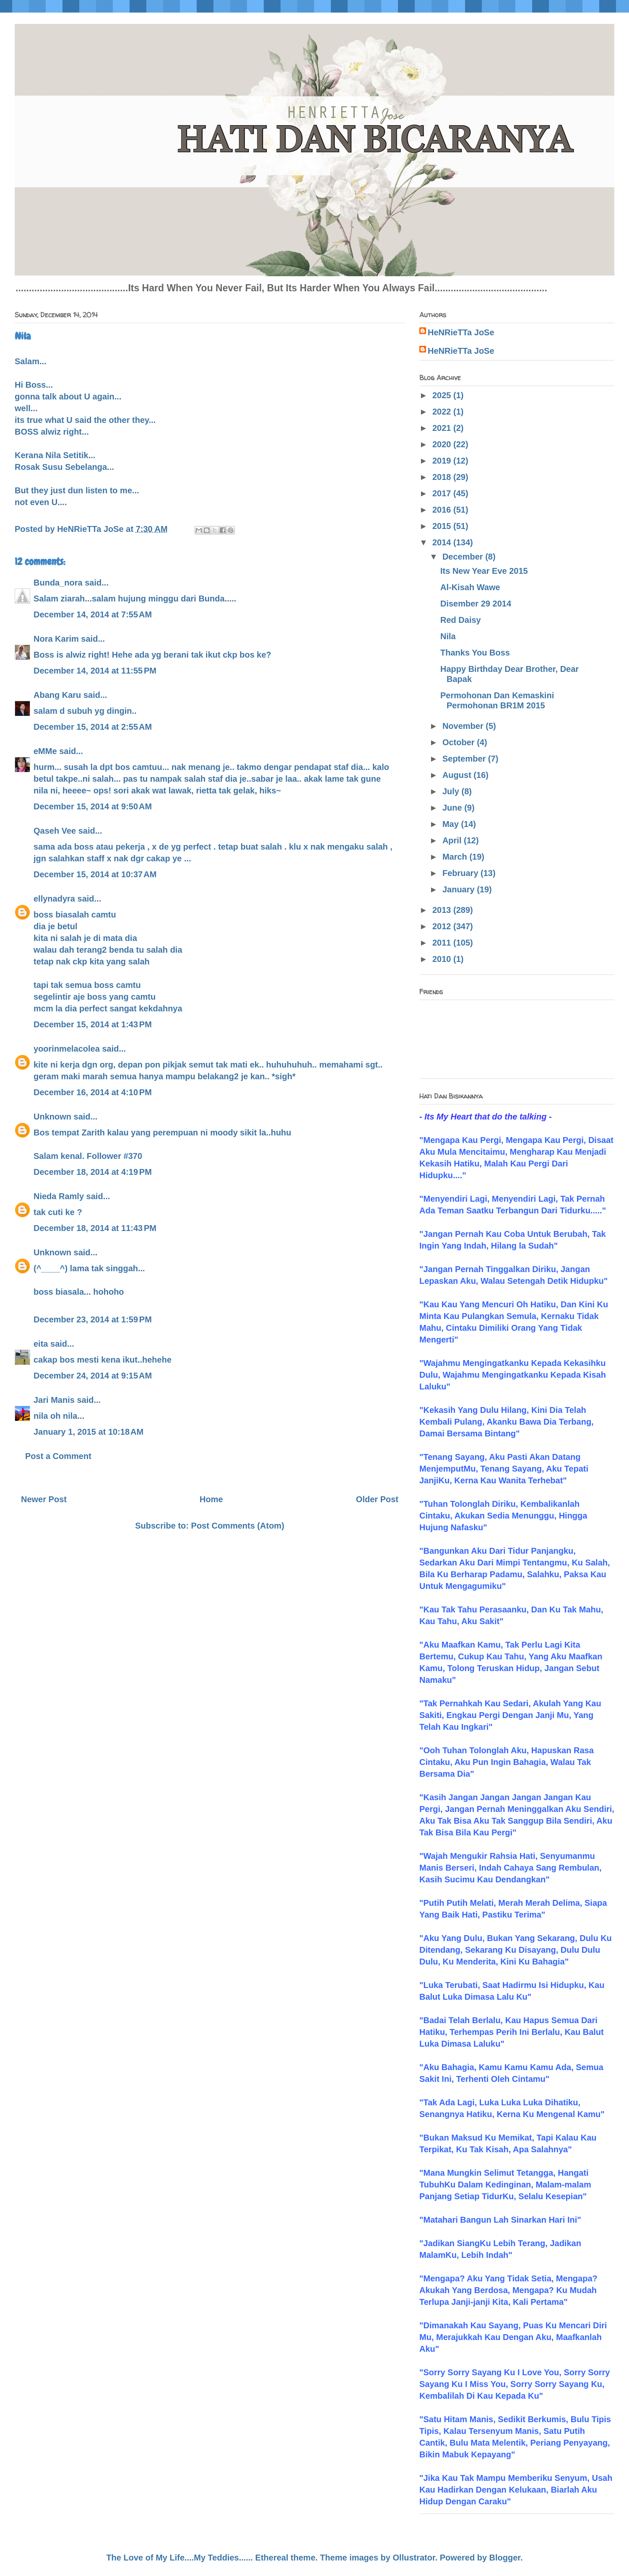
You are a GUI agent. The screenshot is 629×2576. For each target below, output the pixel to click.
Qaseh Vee (55, 830)
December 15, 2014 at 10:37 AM (95, 874)
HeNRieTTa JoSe (461, 332)
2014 (442, 542)
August (457, 775)
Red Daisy (460, 620)
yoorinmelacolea (67, 1048)
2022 (442, 411)
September (465, 758)
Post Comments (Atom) (237, 1525)
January (459, 889)
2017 (442, 493)
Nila (448, 636)
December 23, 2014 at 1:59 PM (93, 1319)
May (451, 824)
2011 (442, 942)
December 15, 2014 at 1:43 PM (93, 1024)
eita (41, 1343)
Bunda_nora (58, 582)
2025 (442, 395)
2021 (442, 428)
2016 (442, 509)
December (463, 556)
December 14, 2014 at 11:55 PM (95, 670)
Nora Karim (56, 638)
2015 (442, 526)
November (464, 726)
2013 (442, 910)
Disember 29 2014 (475, 603)
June (453, 807)
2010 (442, 959)
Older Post (377, 1499)
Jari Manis (54, 1400)
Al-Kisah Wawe (470, 587)
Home (211, 1499)
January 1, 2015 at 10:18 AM (88, 1431)
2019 (442, 460)
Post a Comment (58, 1456)
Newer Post (44, 1499)
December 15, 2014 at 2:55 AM (93, 726)
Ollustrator (414, 2557)
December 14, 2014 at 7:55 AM (93, 614)
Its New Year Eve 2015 (484, 570)
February (461, 873)
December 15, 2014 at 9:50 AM (93, 806)
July (452, 791)
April (453, 840)
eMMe (45, 751)
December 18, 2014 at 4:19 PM (93, 1172)
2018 (442, 477)
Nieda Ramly (59, 1196)
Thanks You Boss (475, 652)
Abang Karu (57, 695)
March (455, 856)
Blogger (504, 2557)
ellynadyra (54, 898)
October (459, 742)
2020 (442, 444)
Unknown (52, 1116)
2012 (442, 926)
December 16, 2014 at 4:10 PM (93, 1092)
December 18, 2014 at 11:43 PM (95, 1228)
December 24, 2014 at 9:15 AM (93, 1375)
